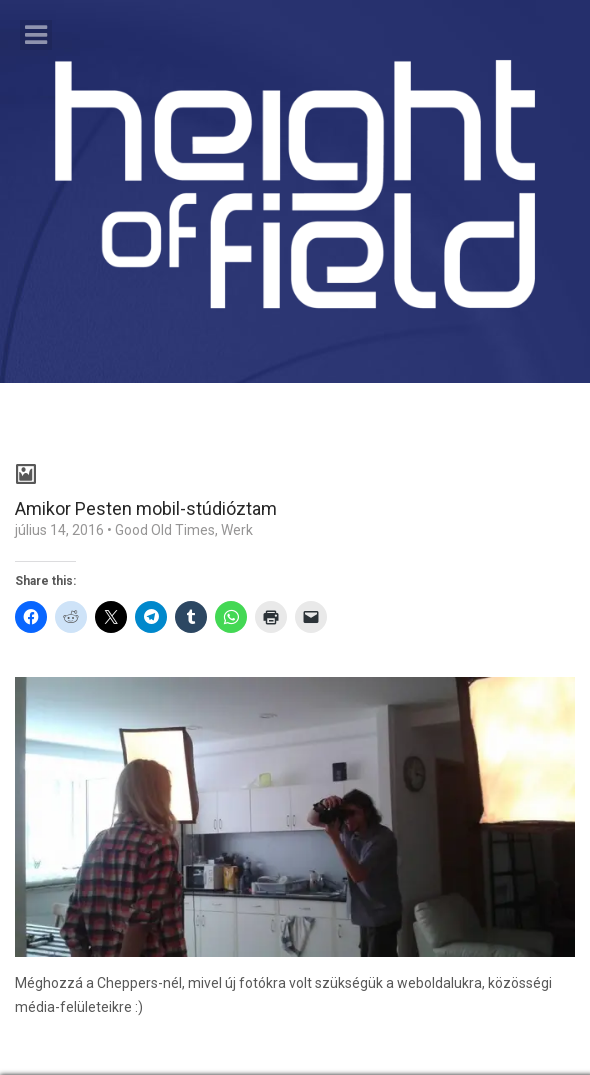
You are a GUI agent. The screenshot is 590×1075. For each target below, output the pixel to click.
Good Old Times (165, 530)
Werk (237, 530)
